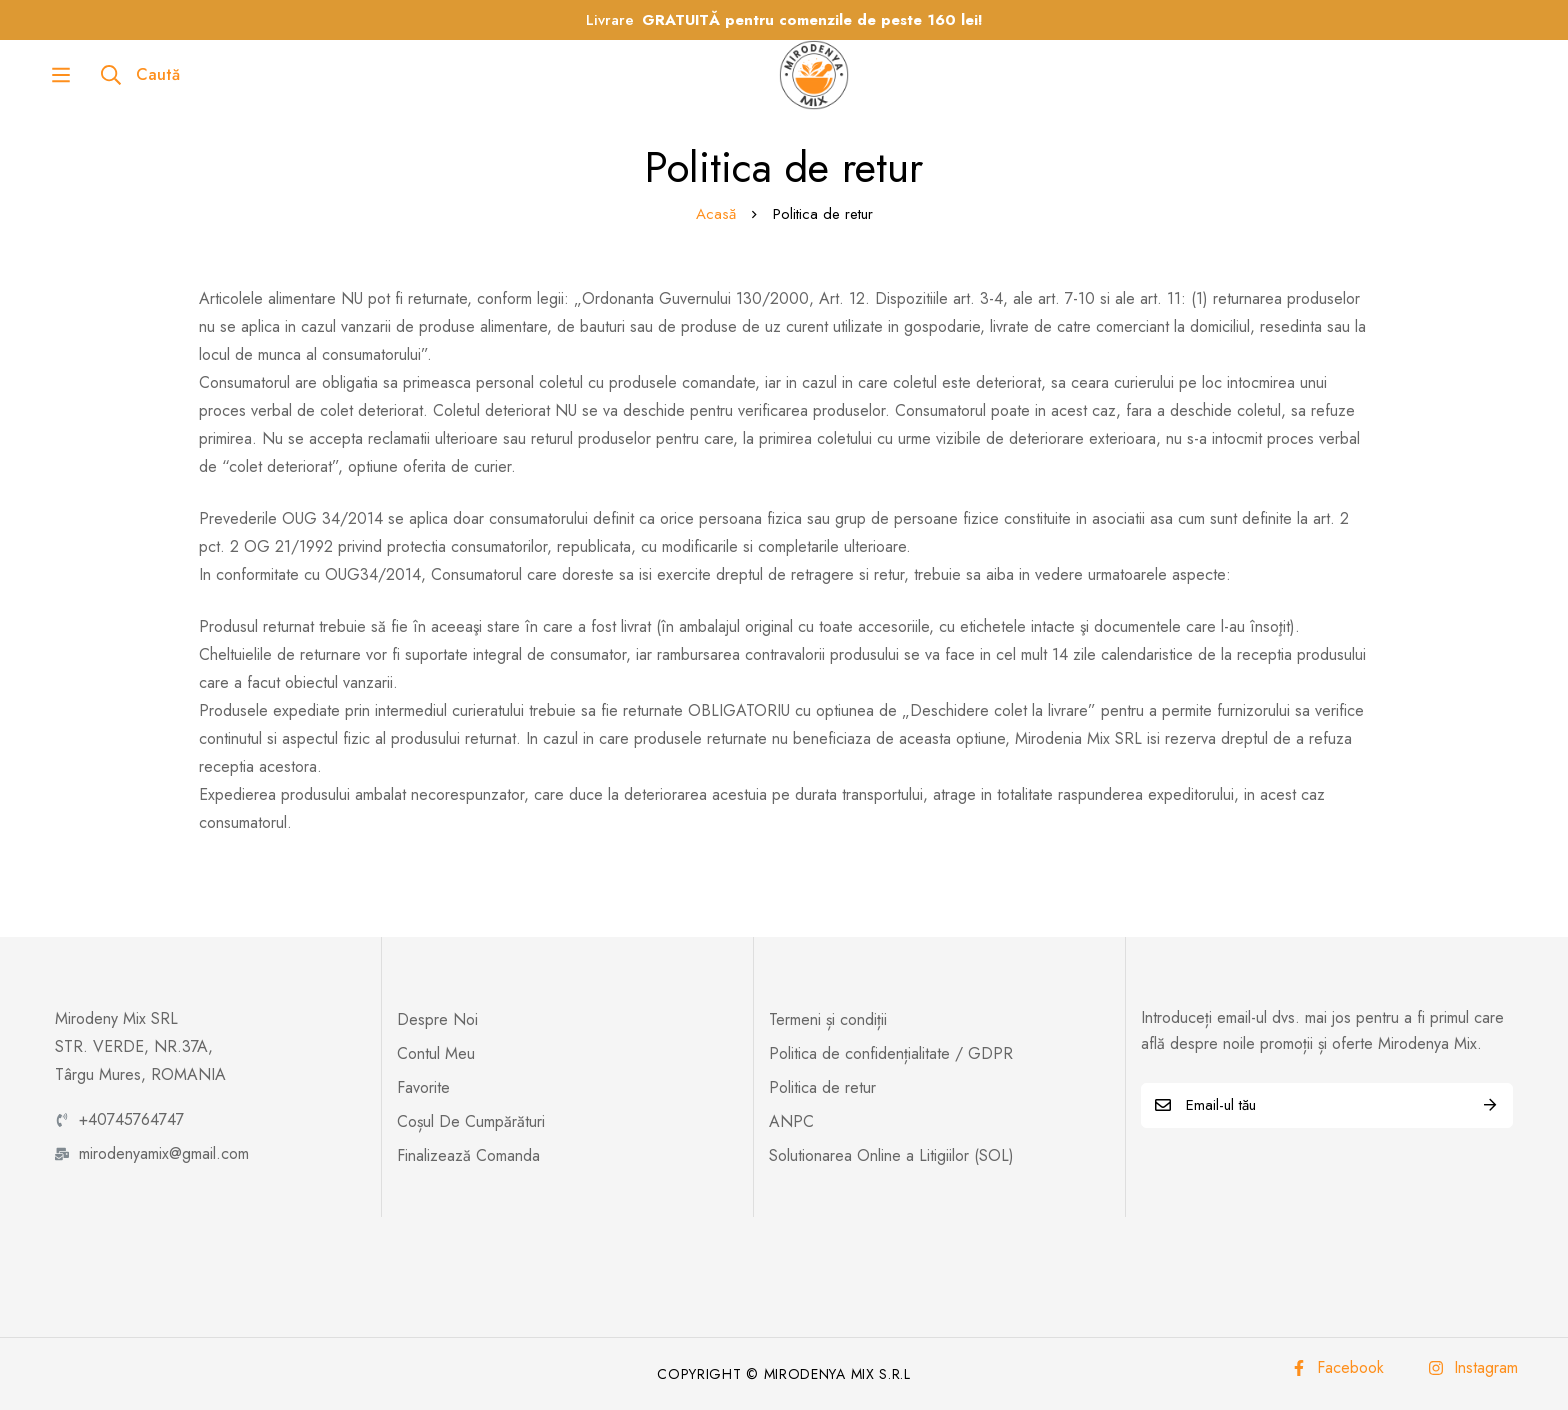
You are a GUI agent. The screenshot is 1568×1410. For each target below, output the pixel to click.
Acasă (716, 214)
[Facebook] (1337, 1368)
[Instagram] (1473, 1368)
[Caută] (90, 75)
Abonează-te (1490, 1105)
